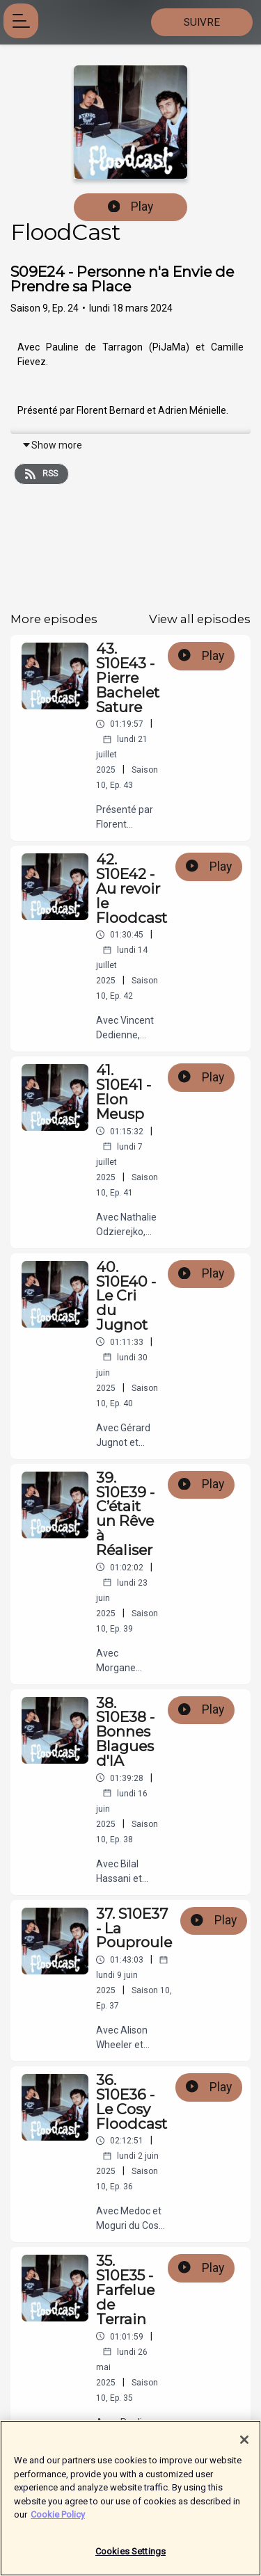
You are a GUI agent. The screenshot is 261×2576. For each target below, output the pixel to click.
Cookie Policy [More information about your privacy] (58, 2520)
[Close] (244, 2446)
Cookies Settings (130, 2557)
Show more (52, 445)
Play (131, 207)
